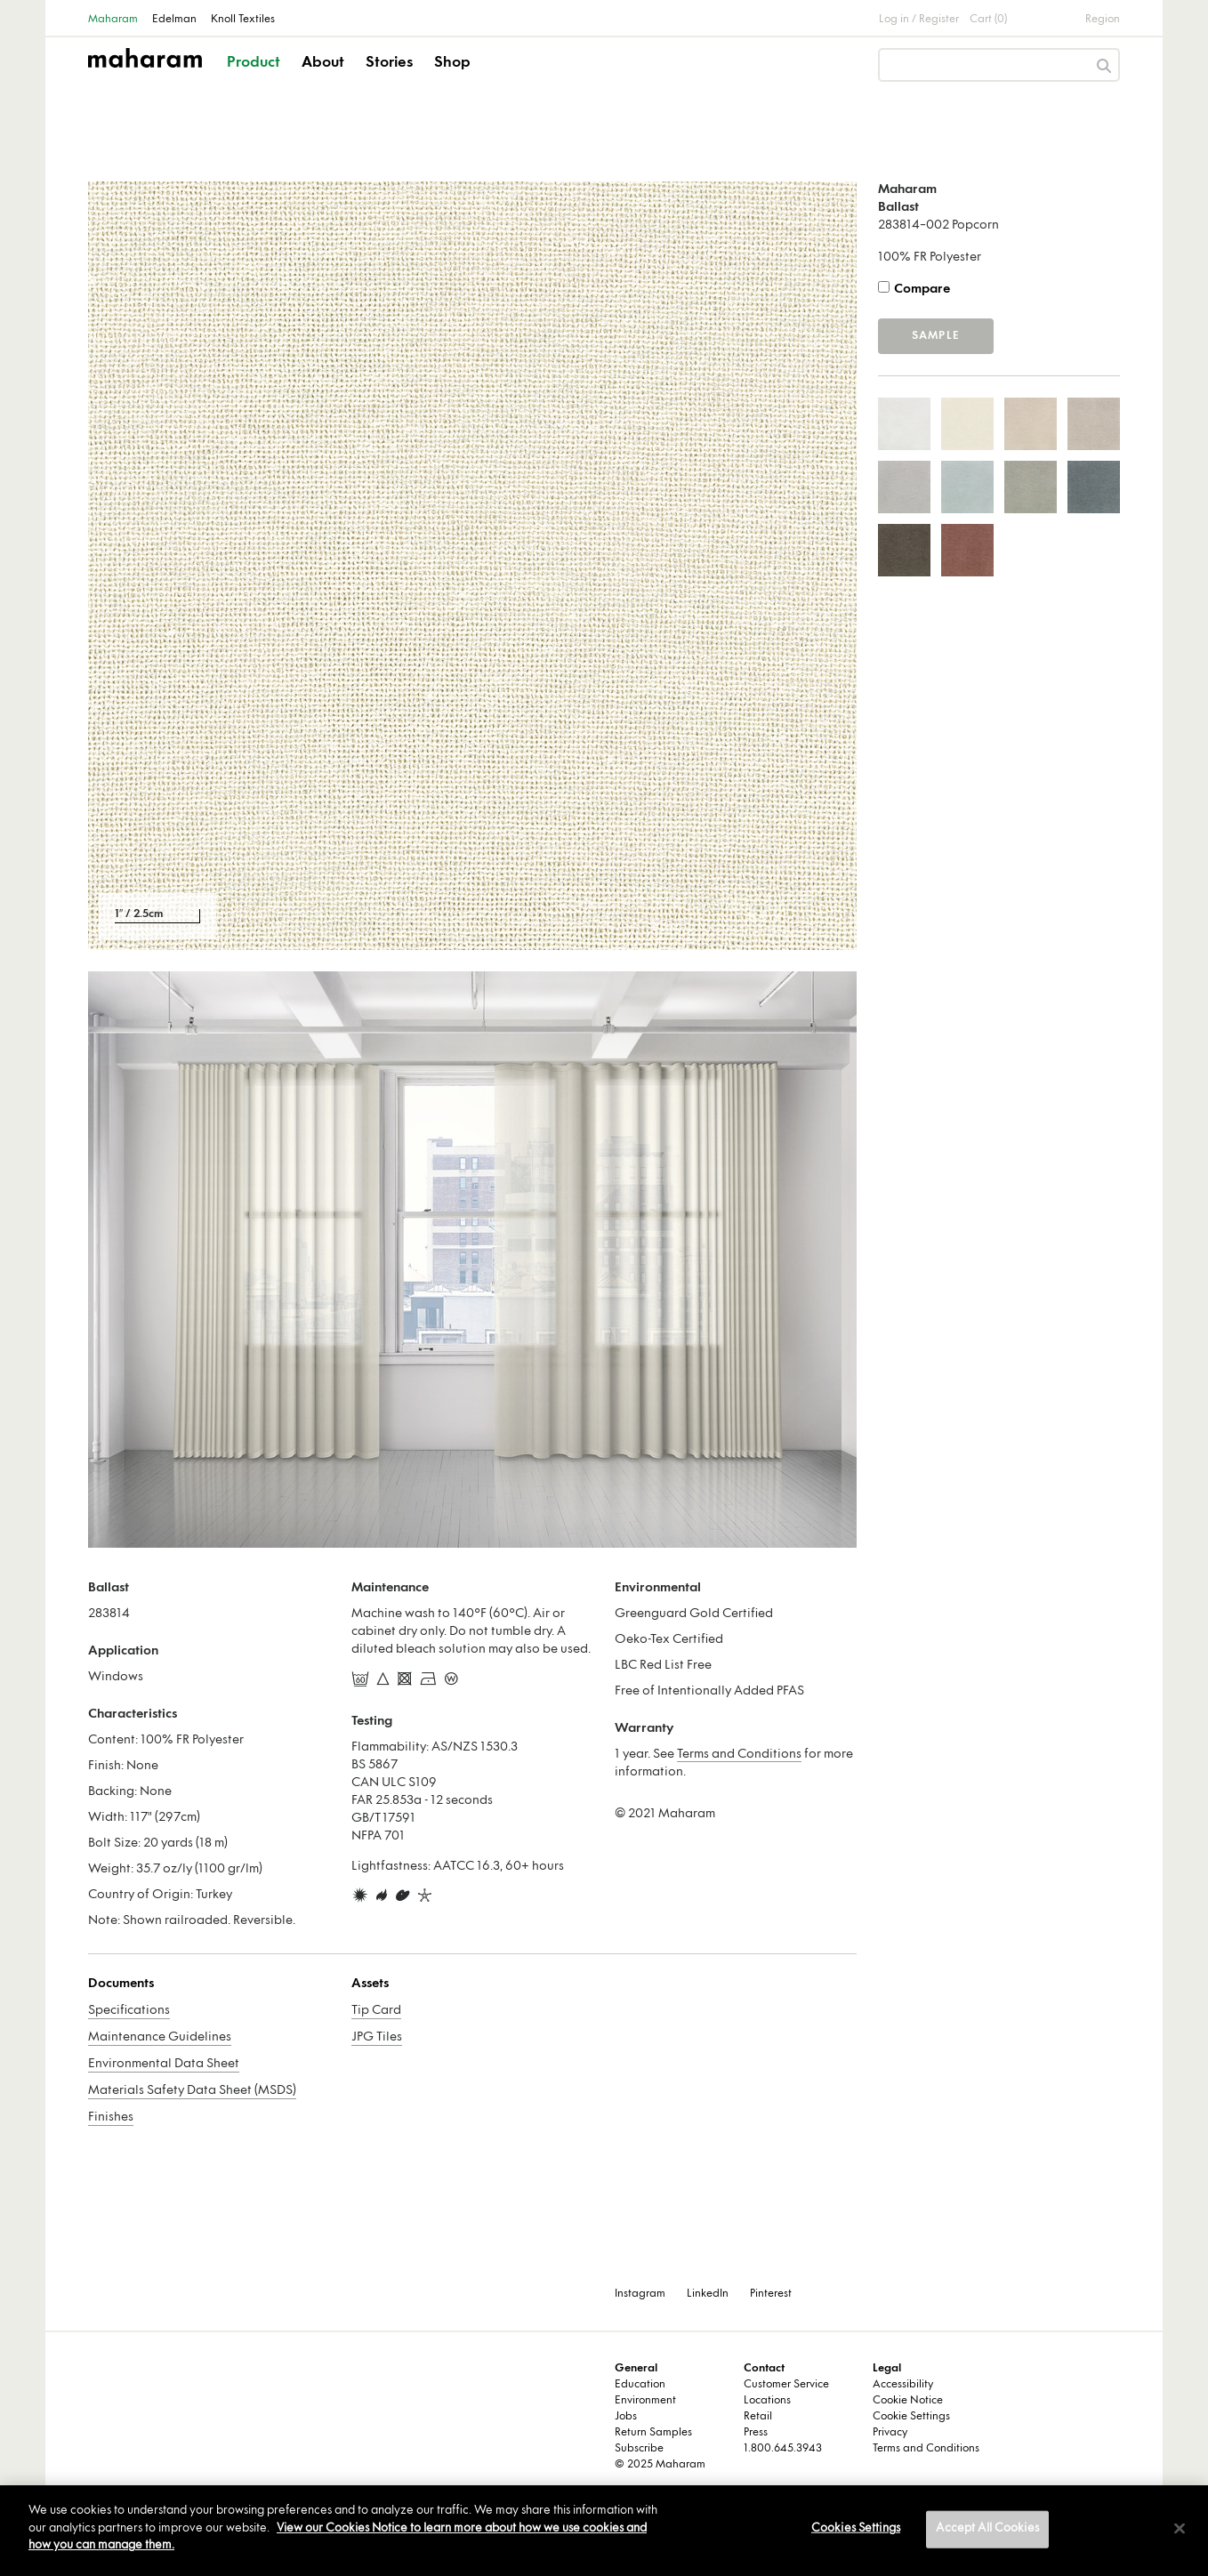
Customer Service (786, 2385)
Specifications (129, 2010)
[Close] (1179, 2528)
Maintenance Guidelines (159, 2037)
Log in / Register (919, 19)
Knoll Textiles (243, 19)
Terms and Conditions (739, 1754)
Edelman (174, 19)
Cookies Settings (855, 2529)
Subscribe (639, 2449)
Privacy (890, 2433)
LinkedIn (708, 2294)
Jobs (626, 2417)
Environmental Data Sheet (163, 2064)
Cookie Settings (911, 2417)
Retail (758, 2417)
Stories (389, 63)
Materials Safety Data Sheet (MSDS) (192, 2090)
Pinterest (771, 2294)
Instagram (640, 2294)
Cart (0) (988, 19)
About (323, 63)
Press (756, 2433)
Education (640, 2385)
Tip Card (376, 2010)
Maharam (113, 19)
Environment (645, 2401)
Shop (452, 63)
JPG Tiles (376, 2037)
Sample (936, 336)
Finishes (110, 2117)
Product (253, 63)
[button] (255, 78)
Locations (767, 2401)
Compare (922, 289)
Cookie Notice (908, 2401)
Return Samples (653, 2433)
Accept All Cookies (987, 2529)
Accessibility (903, 2385)
